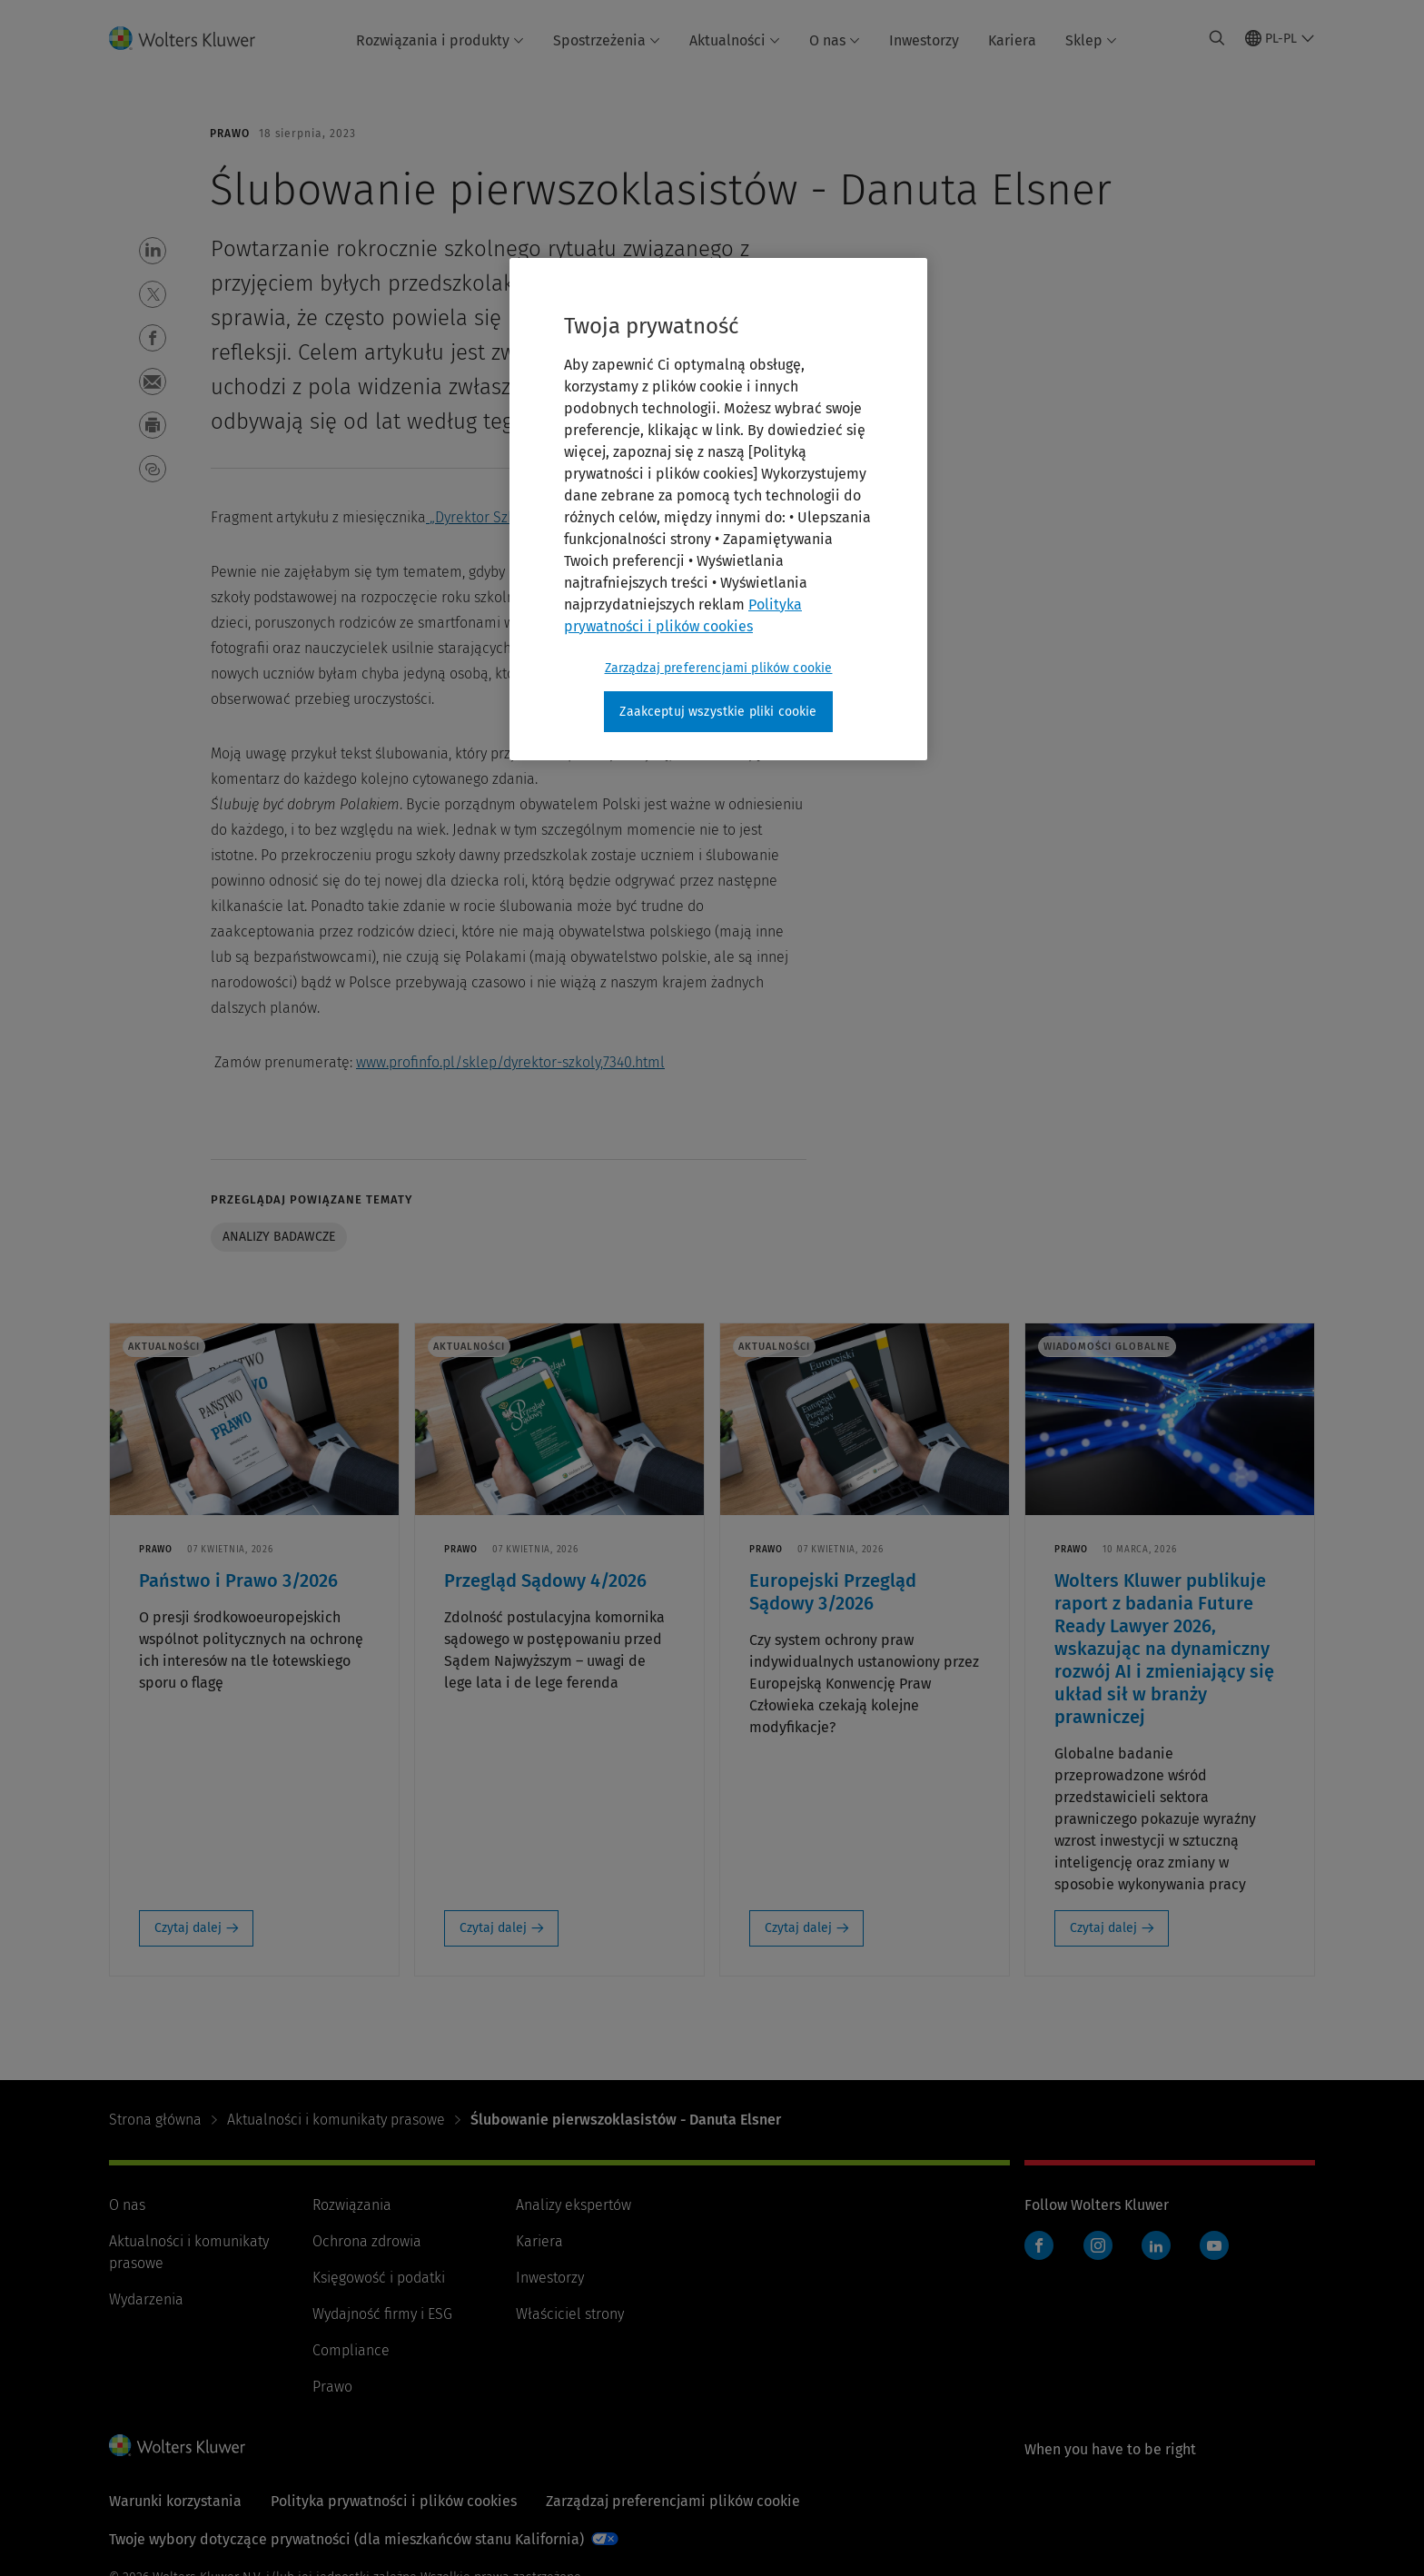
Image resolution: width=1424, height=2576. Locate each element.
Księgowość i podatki (378, 2277)
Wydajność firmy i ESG (382, 2314)
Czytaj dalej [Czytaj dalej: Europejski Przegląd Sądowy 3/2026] (798, 1928)
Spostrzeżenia (606, 40)
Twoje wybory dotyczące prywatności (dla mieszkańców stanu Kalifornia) (346, 2539)
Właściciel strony (570, 2314)
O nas (834, 40)
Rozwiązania (351, 2205)
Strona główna (155, 2119)
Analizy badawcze (278, 1236)
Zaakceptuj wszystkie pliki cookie (717, 711)
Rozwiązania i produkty (440, 40)
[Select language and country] (1280, 38)
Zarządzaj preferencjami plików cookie (673, 2501)
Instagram (1097, 2245)
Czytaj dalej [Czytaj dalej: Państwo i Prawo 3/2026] (188, 1928)
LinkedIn (1156, 2245)
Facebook (1038, 2245)
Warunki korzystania (175, 2501)
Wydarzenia (146, 2299)
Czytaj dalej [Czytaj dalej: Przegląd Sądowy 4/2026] (493, 1928)
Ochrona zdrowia (366, 2241)
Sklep (1091, 40)
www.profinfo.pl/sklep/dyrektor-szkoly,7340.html (510, 1062)
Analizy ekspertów (573, 2205)
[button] (152, 250)
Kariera (1012, 40)
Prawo (332, 2386)
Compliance (351, 2350)
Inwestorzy (924, 40)
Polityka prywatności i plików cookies (394, 2501)
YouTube (1214, 2245)
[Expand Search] (1217, 38)
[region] (718, 509)
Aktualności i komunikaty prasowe (336, 2119)
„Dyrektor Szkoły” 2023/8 (509, 517)
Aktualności (734, 40)
